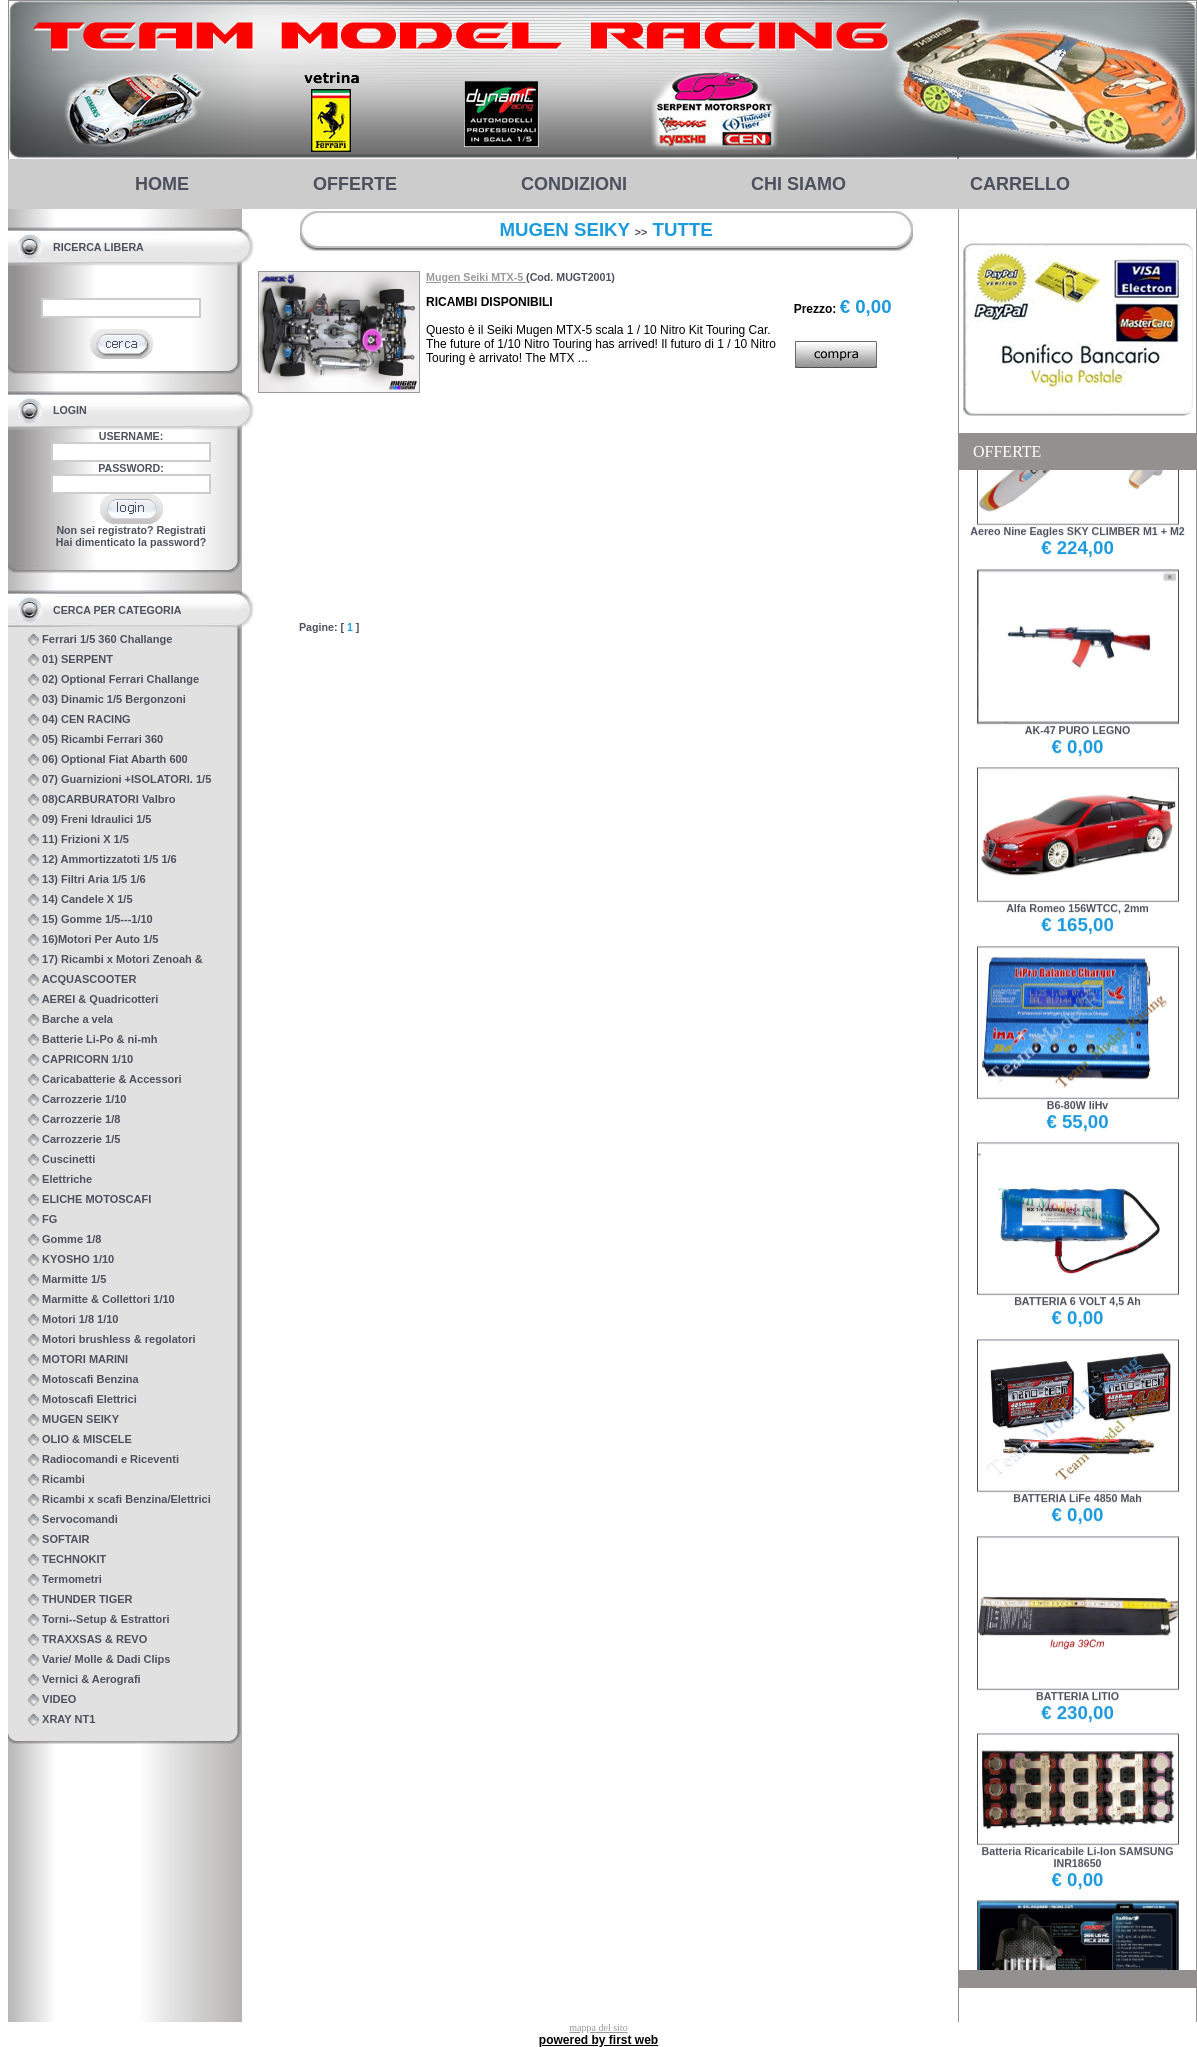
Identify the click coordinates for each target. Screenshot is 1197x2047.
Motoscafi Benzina (83, 1379)
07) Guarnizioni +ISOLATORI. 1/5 (119, 779)
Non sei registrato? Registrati (130, 530)
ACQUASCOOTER (82, 979)
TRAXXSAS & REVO (87, 1639)
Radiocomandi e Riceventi (103, 1459)
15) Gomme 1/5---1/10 (90, 919)
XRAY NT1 (61, 1719)
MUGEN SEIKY (73, 1419)
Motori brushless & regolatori (111, 1339)
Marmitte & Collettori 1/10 (101, 1299)
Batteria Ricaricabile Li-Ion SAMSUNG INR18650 (1078, 1836)
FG (42, 1219)
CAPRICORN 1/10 (80, 1059)
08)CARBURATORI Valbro (102, 799)
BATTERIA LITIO (1078, 1675)
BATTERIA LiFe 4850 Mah (1078, 1478)
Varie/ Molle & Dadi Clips (99, 1659)
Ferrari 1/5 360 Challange (100, 639)
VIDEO (52, 1699)
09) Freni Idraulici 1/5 (90, 819)
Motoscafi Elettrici (82, 1399)
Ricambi (56, 1479)
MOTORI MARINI (78, 1359)
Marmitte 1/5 (67, 1279)
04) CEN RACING (79, 719)
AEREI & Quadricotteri (93, 999)
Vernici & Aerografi (84, 1679)
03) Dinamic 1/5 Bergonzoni (107, 699)
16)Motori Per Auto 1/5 (93, 939)
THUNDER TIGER (80, 1599)
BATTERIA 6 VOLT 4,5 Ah (1078, 1281)
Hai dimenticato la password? (131, 542)
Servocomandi (73, 1519)
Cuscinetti (61, 1159)
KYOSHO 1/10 (71, 1259)
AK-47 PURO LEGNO (1078, 710)
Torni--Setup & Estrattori (99, 1619)
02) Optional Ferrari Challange (113, 679)
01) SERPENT (70, 659)
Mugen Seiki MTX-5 (476, 277)
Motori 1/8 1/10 (73, 1319)
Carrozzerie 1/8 (74, 1119)
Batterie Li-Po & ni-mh (93, 1039)
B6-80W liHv (1078, 1084)
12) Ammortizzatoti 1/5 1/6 (102, 859)
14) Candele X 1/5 (80, 899)
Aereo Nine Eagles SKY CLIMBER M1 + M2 (1077, 511)
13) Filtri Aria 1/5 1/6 (87, 879)
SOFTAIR (59, 1539)
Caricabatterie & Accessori (105, 1079)
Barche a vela (70, 1019)
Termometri (65, 1579)
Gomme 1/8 (64, 1239)
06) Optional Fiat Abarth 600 (108, 759)
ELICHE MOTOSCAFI (89, 1199)
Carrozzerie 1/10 (77, 1099)
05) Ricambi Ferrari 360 (95, 739)
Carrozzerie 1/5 (74, 1139)
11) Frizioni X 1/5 (78, 839)
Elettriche (60, 1179)
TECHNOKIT (67, 1559)
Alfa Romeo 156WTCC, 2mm (1078, 888)
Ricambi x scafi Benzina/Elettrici (119, 1499)
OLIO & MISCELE (80, 1439)
